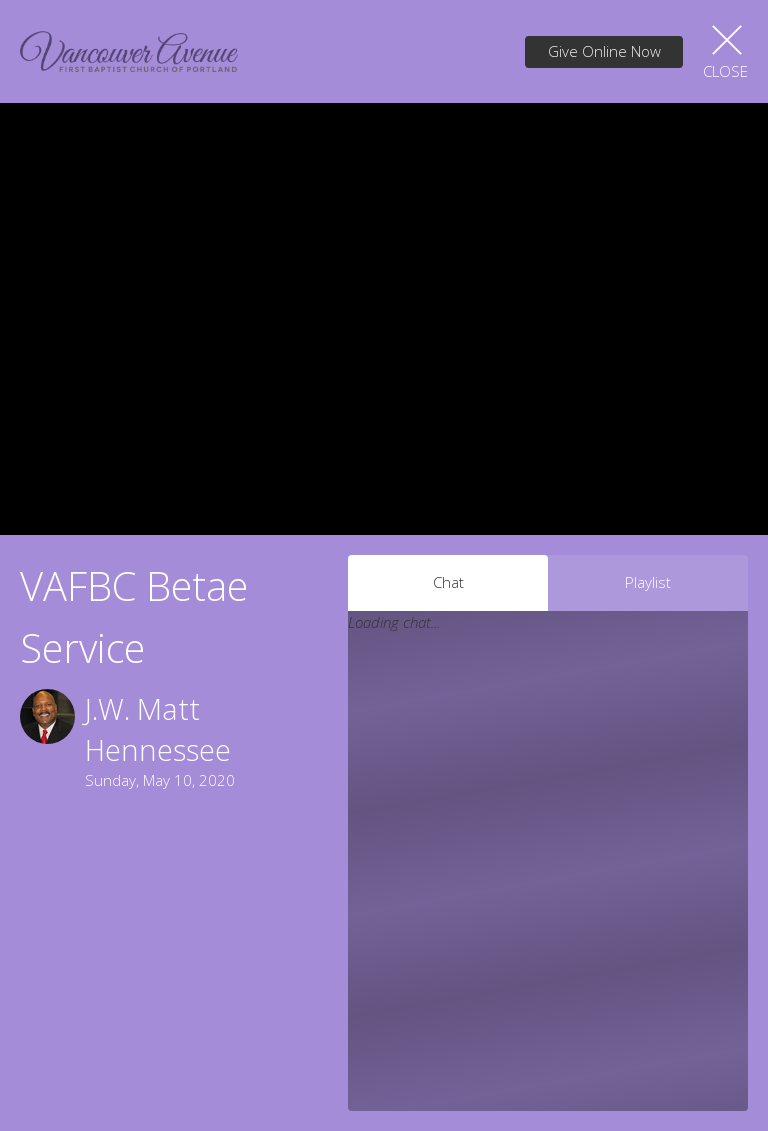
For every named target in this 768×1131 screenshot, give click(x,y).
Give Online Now (604, 51)
